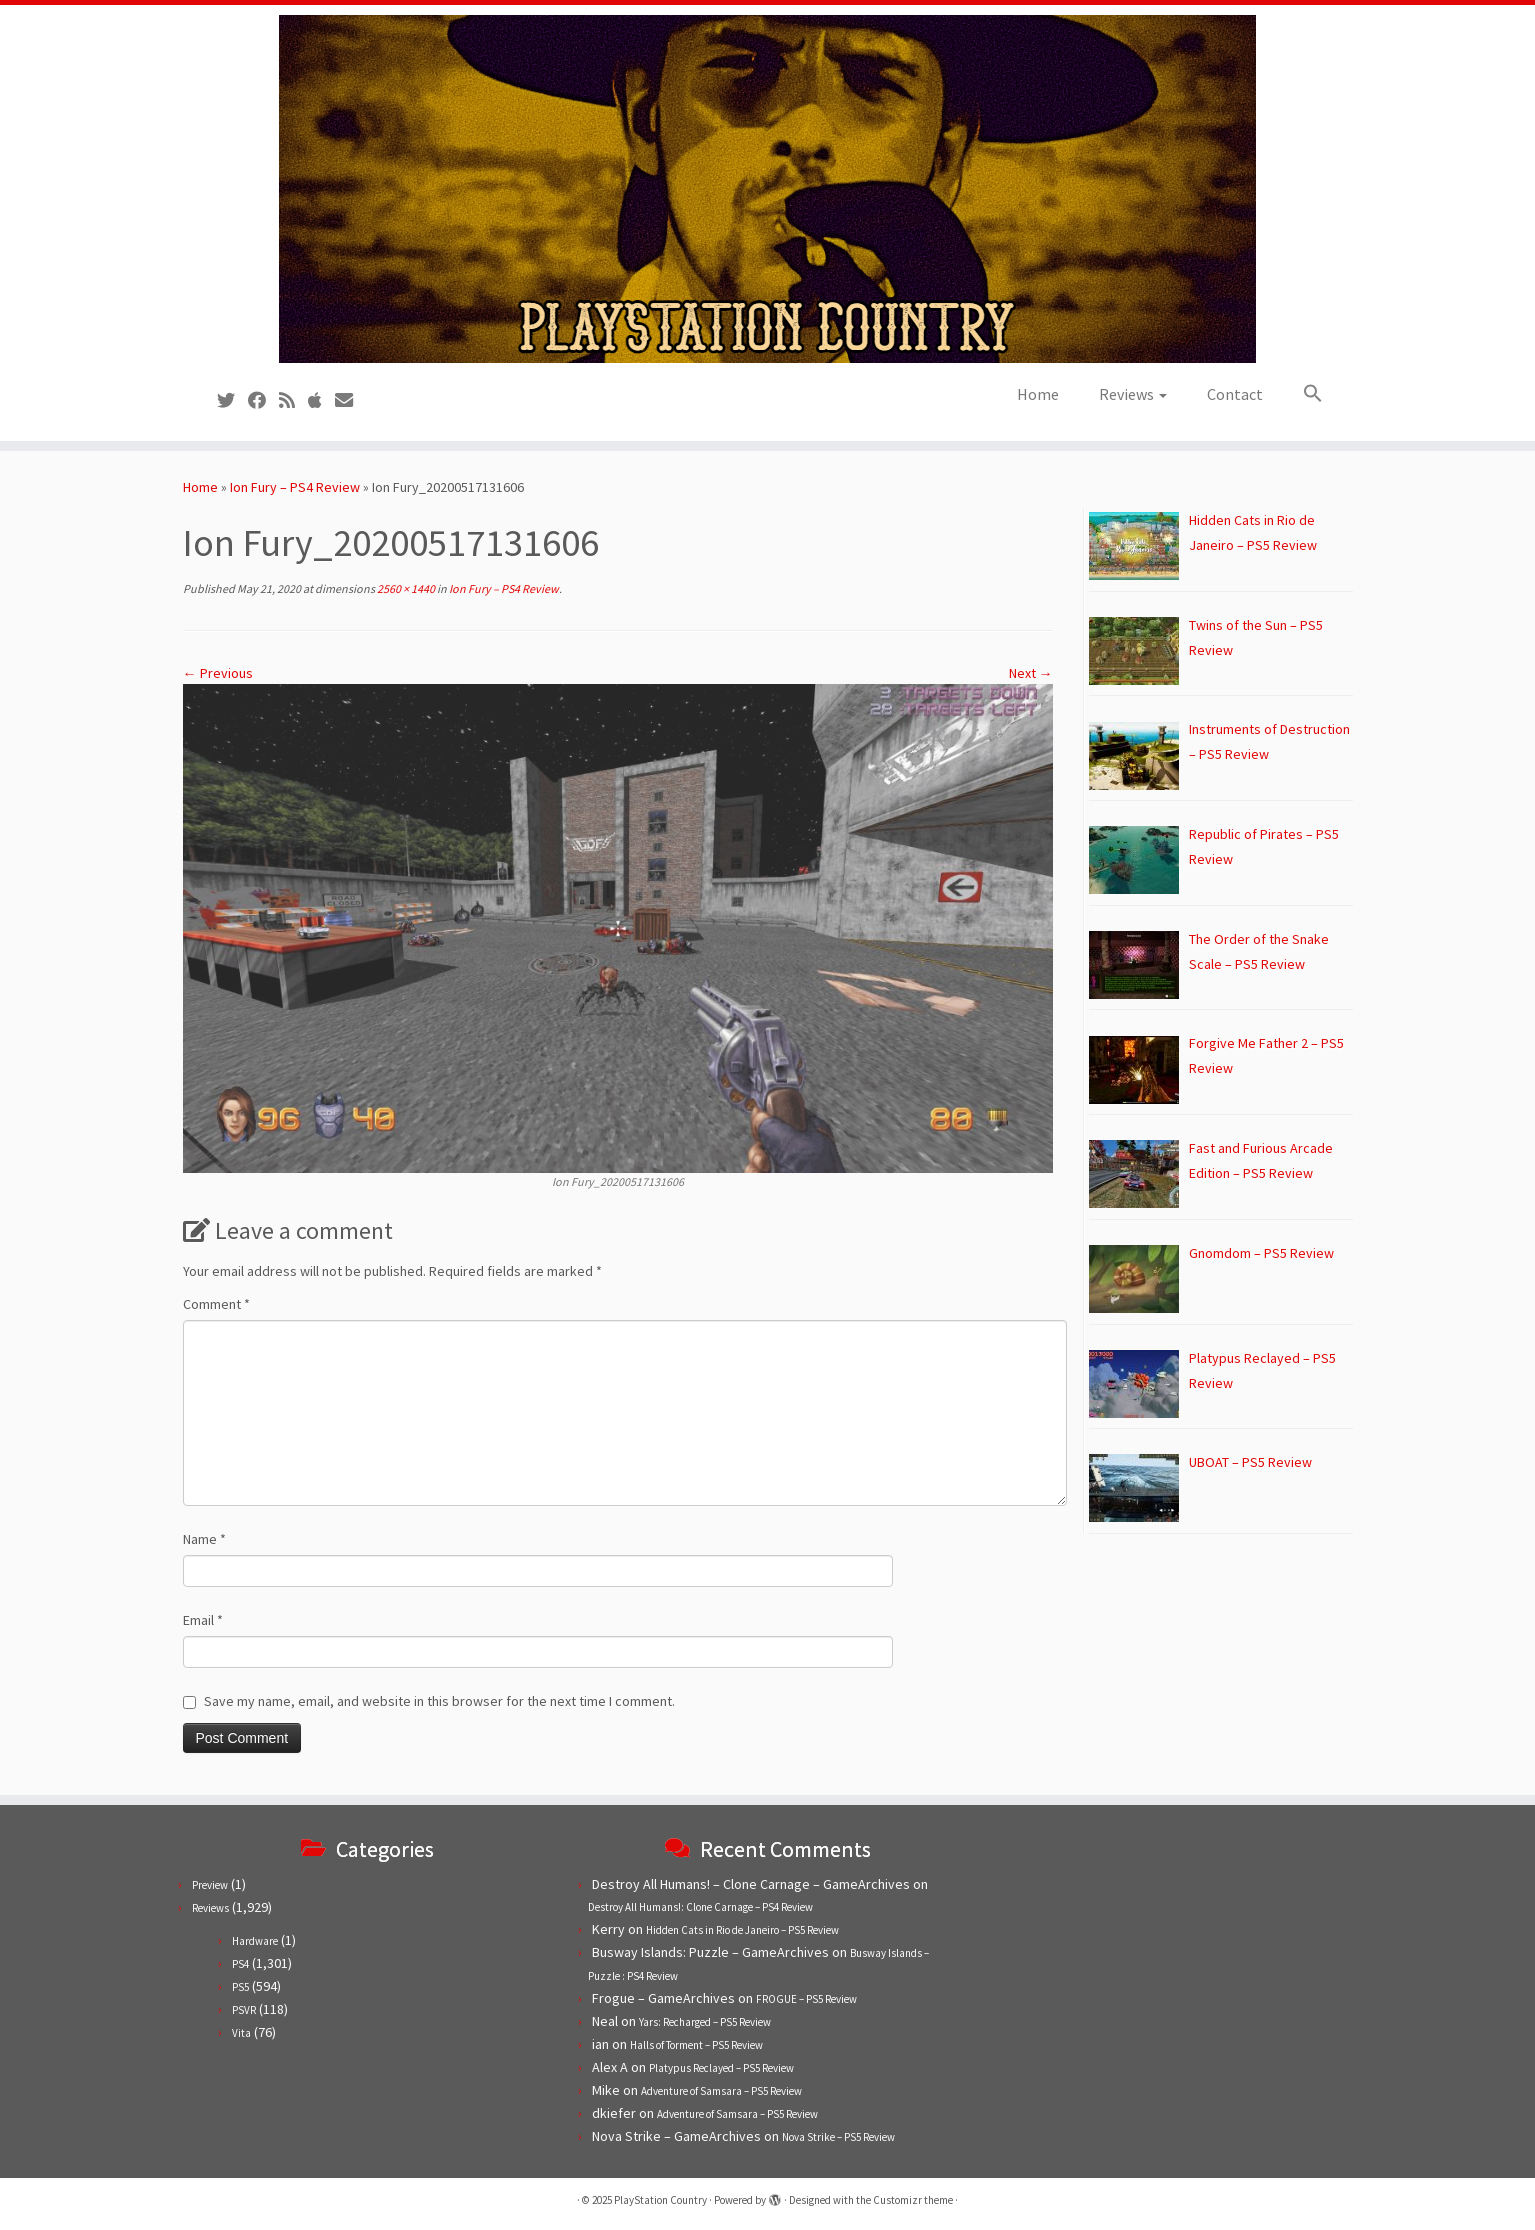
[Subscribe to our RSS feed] (293, 400)
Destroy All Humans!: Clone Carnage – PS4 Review (700, 1907)
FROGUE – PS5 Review (806, 1999)
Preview (210, 1885)
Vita (241, 2033)
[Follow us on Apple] (321, 400)
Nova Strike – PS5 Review (838, 2137)
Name (204, 1539)
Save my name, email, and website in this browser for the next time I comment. (439, 1701)
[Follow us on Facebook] (263, 400)
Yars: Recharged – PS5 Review (705, 2022)
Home (1038, 394)
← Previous (218, 673)
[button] (1303, 394)
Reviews (1133, 394)
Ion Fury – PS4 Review (295, 487)
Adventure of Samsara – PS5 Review (721, 2091)
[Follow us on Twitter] (232, 400)
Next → (1031, 673)
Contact (1235, 394)
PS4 (240, 1964)
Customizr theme (913, 2200)
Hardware (255, 1941)
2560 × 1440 (405, 588)
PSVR (244, 2010)
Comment (216, 1304)
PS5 (240, 1987)
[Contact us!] (350, 400)
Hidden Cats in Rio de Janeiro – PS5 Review (742, 1930)
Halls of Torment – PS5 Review (696, 2045)
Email (203, 1620)
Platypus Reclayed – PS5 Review (721, 2068)
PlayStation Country (660, 2200)
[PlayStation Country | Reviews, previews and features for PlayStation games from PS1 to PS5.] (767, 189)
